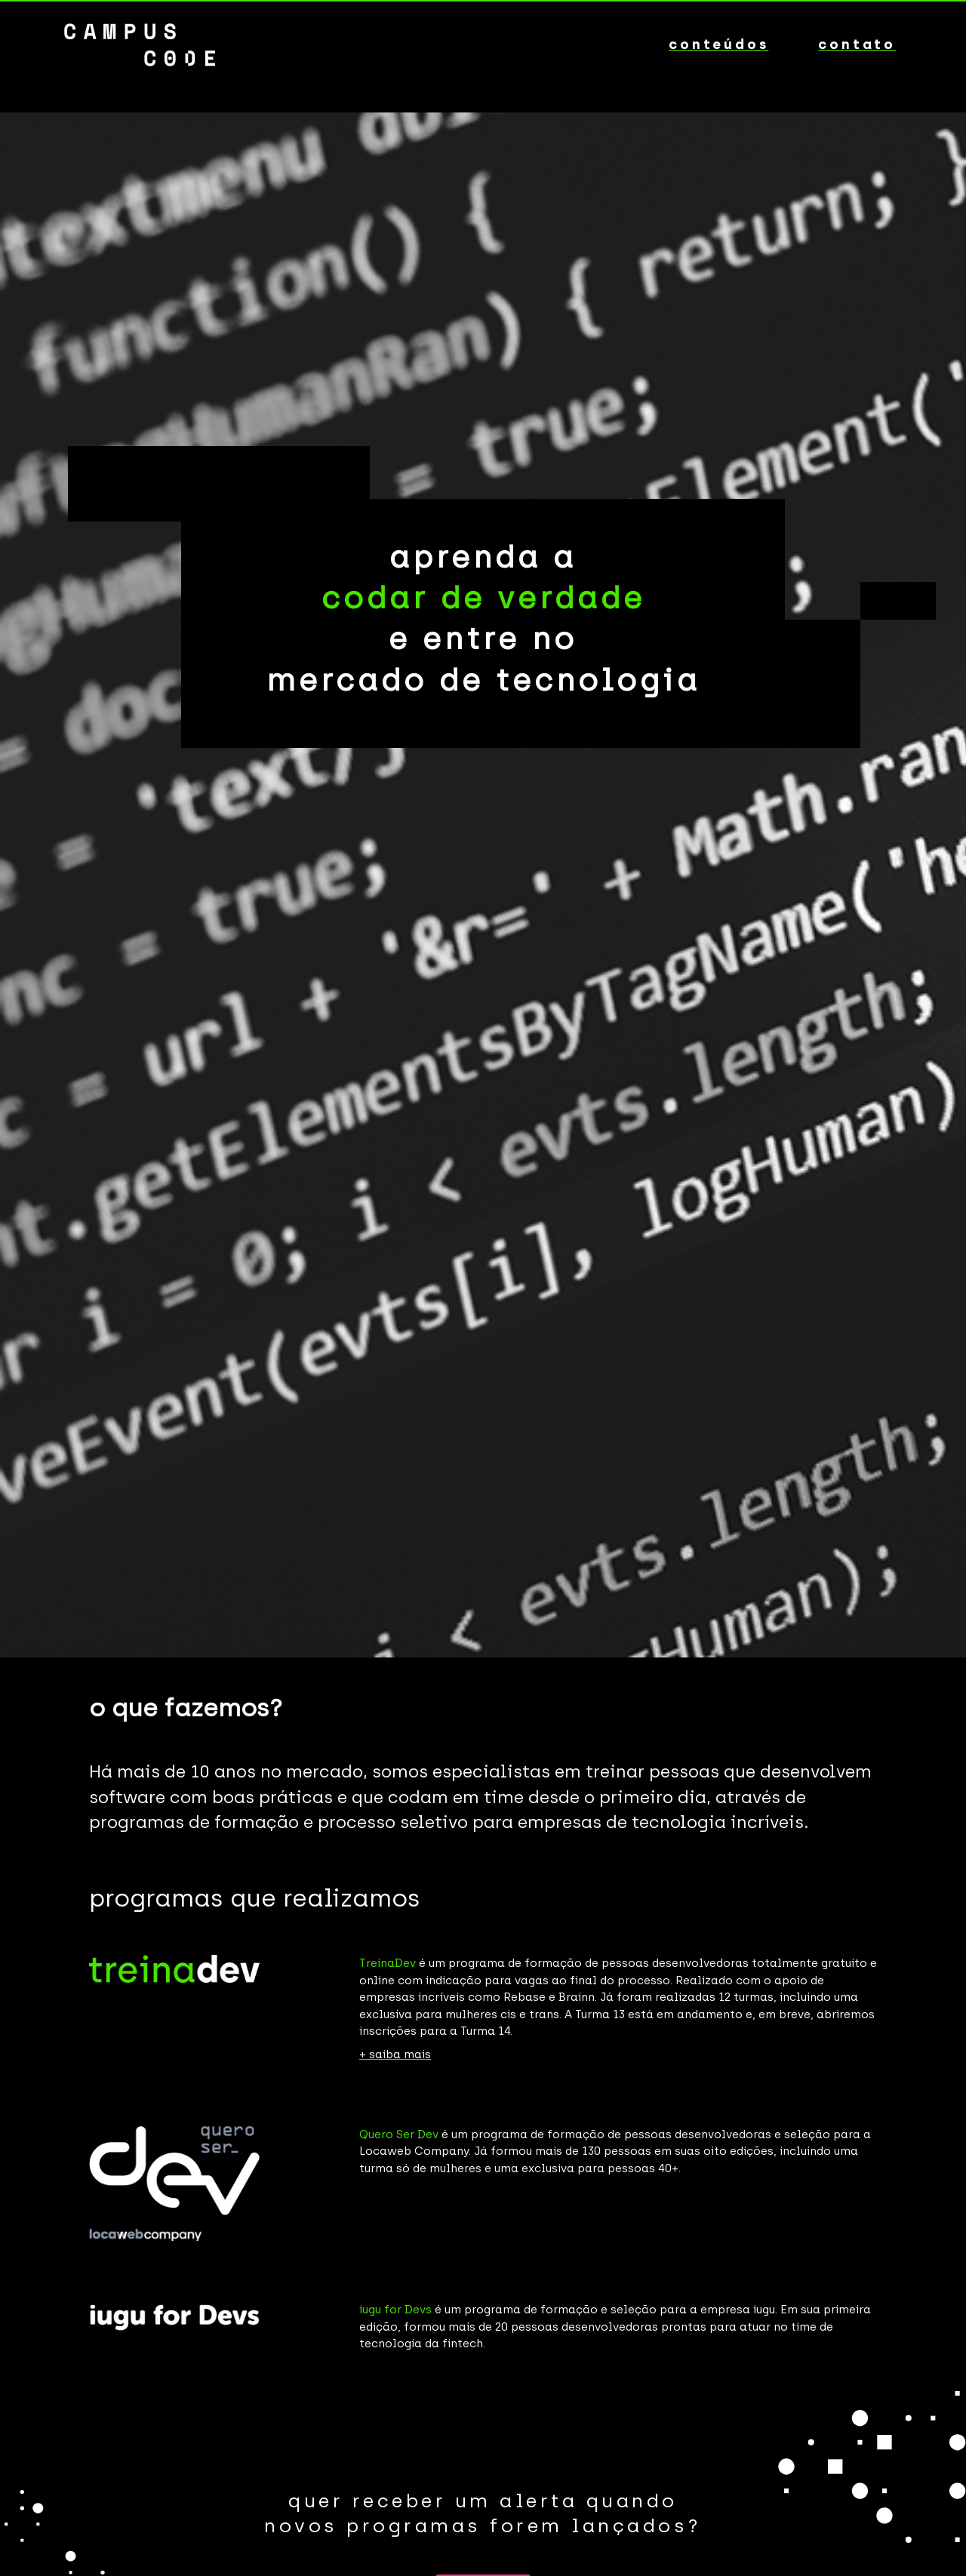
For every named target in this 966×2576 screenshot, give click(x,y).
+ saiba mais (395, 2054)
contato (857, 44)
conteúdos (718, 44)
